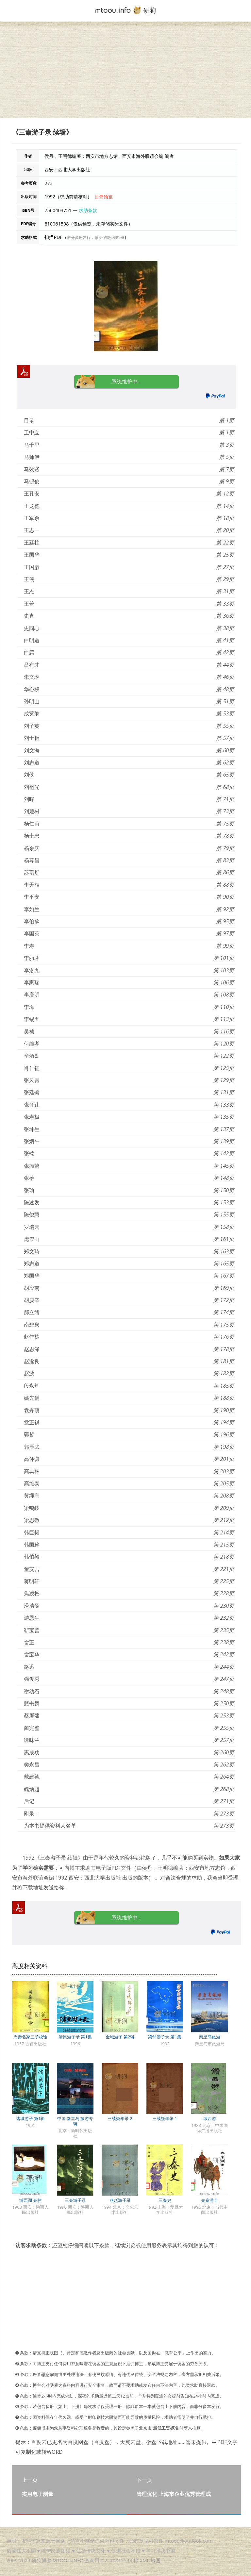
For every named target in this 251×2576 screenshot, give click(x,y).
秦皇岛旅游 (209, 2037)
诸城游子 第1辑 (30, 2118)
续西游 (209, 2118)
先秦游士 (209, 2200)
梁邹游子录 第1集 (164, 2037)
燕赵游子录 (120, 2200)
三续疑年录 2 (120, 2118)
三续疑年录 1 (164, 2118)
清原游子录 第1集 (75, 2037)
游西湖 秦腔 (30, 2200)
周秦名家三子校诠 (30, 2037)
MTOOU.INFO (68, 2560)
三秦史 (165, 2200)
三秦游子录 (75, 2200)
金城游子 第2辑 (120, 2037)
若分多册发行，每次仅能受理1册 (95, 237)
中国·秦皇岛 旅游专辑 (75, 2121)
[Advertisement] (125, 72)
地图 (155, 2560)
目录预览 (103, 196)
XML (144, 2560)
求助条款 (88, 210)
